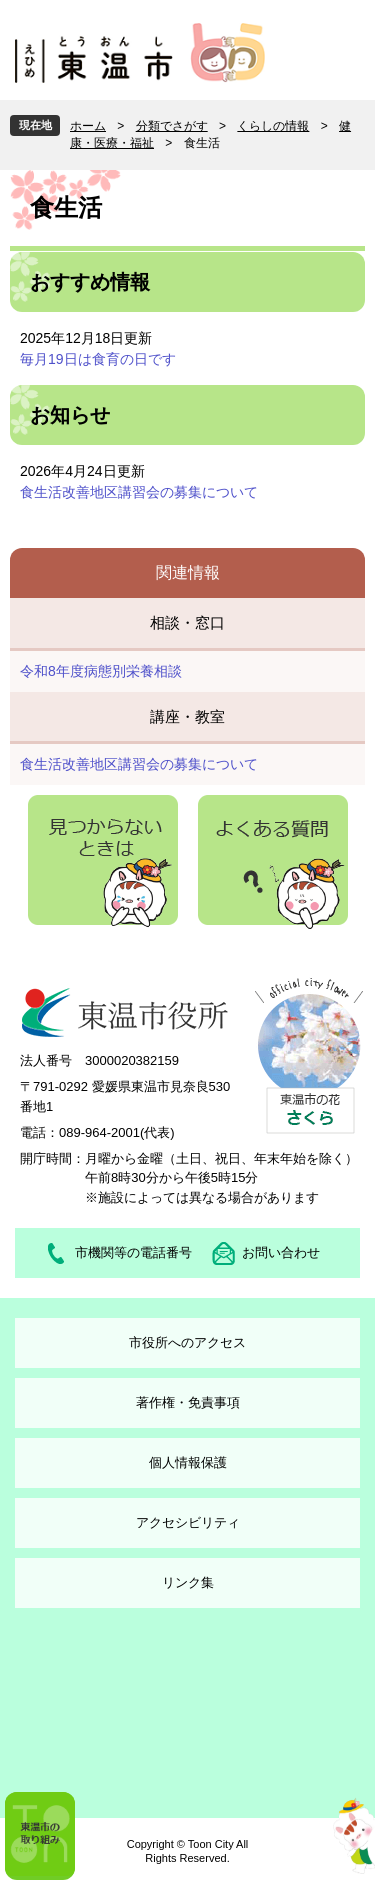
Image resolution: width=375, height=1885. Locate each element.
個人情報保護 (188, 1462)
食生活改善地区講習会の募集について (139, 492)
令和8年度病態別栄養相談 (101, 671)
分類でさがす (172, 126)
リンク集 (188, 1582)
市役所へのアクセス (187, 1342)
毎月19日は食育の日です (98, 359)
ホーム (88, 126)
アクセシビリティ (188, 1522)
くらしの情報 (273, 126)
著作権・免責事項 (188, 1402)
